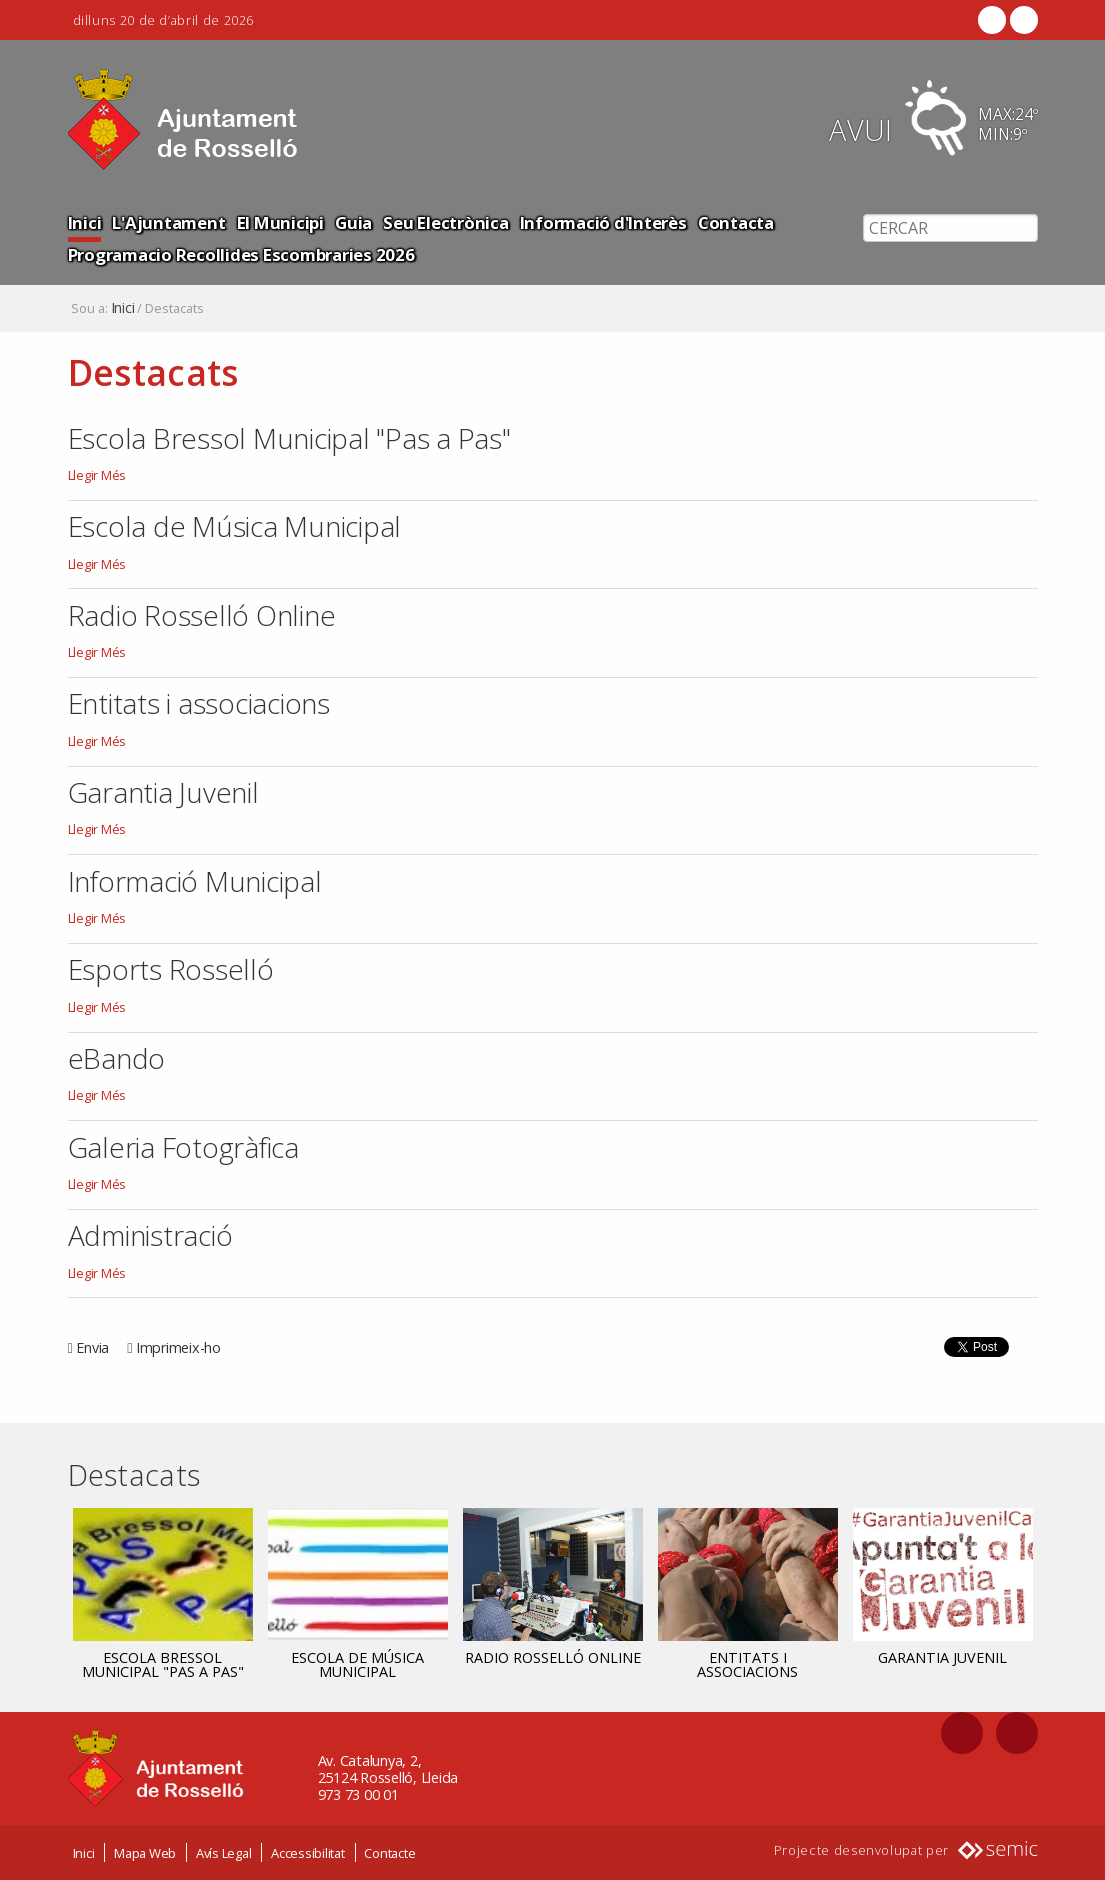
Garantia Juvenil (163, 792)
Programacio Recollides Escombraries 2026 (241, 254)
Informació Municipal (195, 881)
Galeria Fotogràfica (183, 1147)
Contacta (736, 222)
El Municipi (280, 222)
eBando (117, 1058)
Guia (353, 222)
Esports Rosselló (171, 969)
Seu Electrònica (445, 222)
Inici (85, 222)
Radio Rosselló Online (202, 615)
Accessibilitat (308, 1853)
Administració (150, 1235)
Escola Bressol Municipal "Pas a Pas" (289, 438)
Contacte (389, 1853)
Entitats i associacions (199, 703)
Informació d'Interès (603, 222)
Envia (92, 1347)
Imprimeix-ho (178, 1347)
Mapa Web (145, 1853)
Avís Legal (224, 1853)
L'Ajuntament (168, 222)
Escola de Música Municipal (235, 526)
